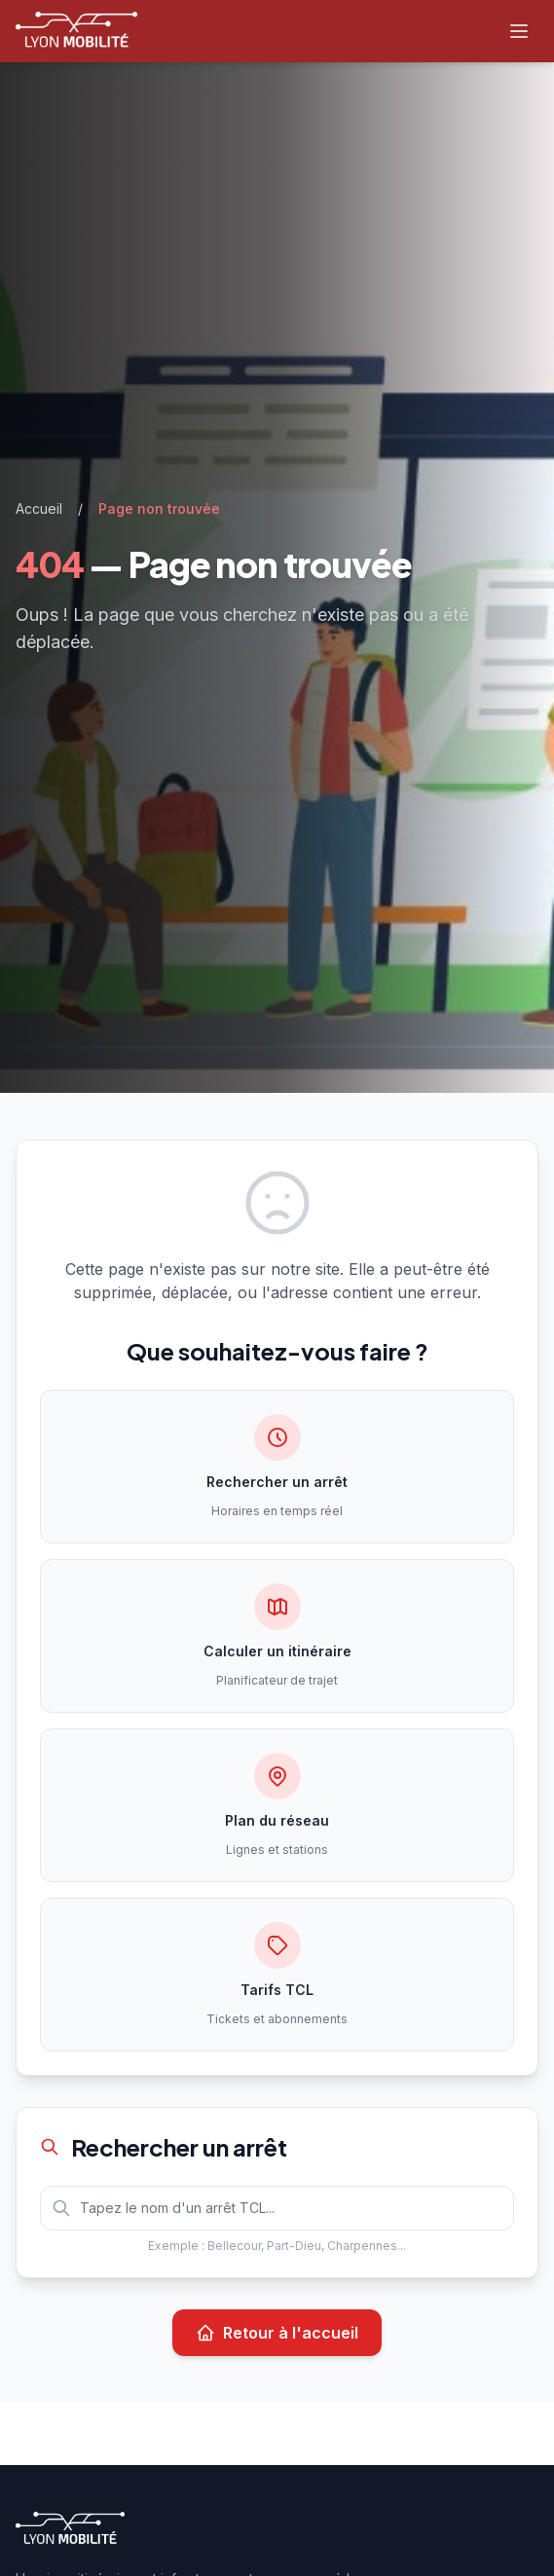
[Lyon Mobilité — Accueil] (76, 31)
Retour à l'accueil (277, 2332)
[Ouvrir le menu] (518, 31)
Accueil (39, 508)
